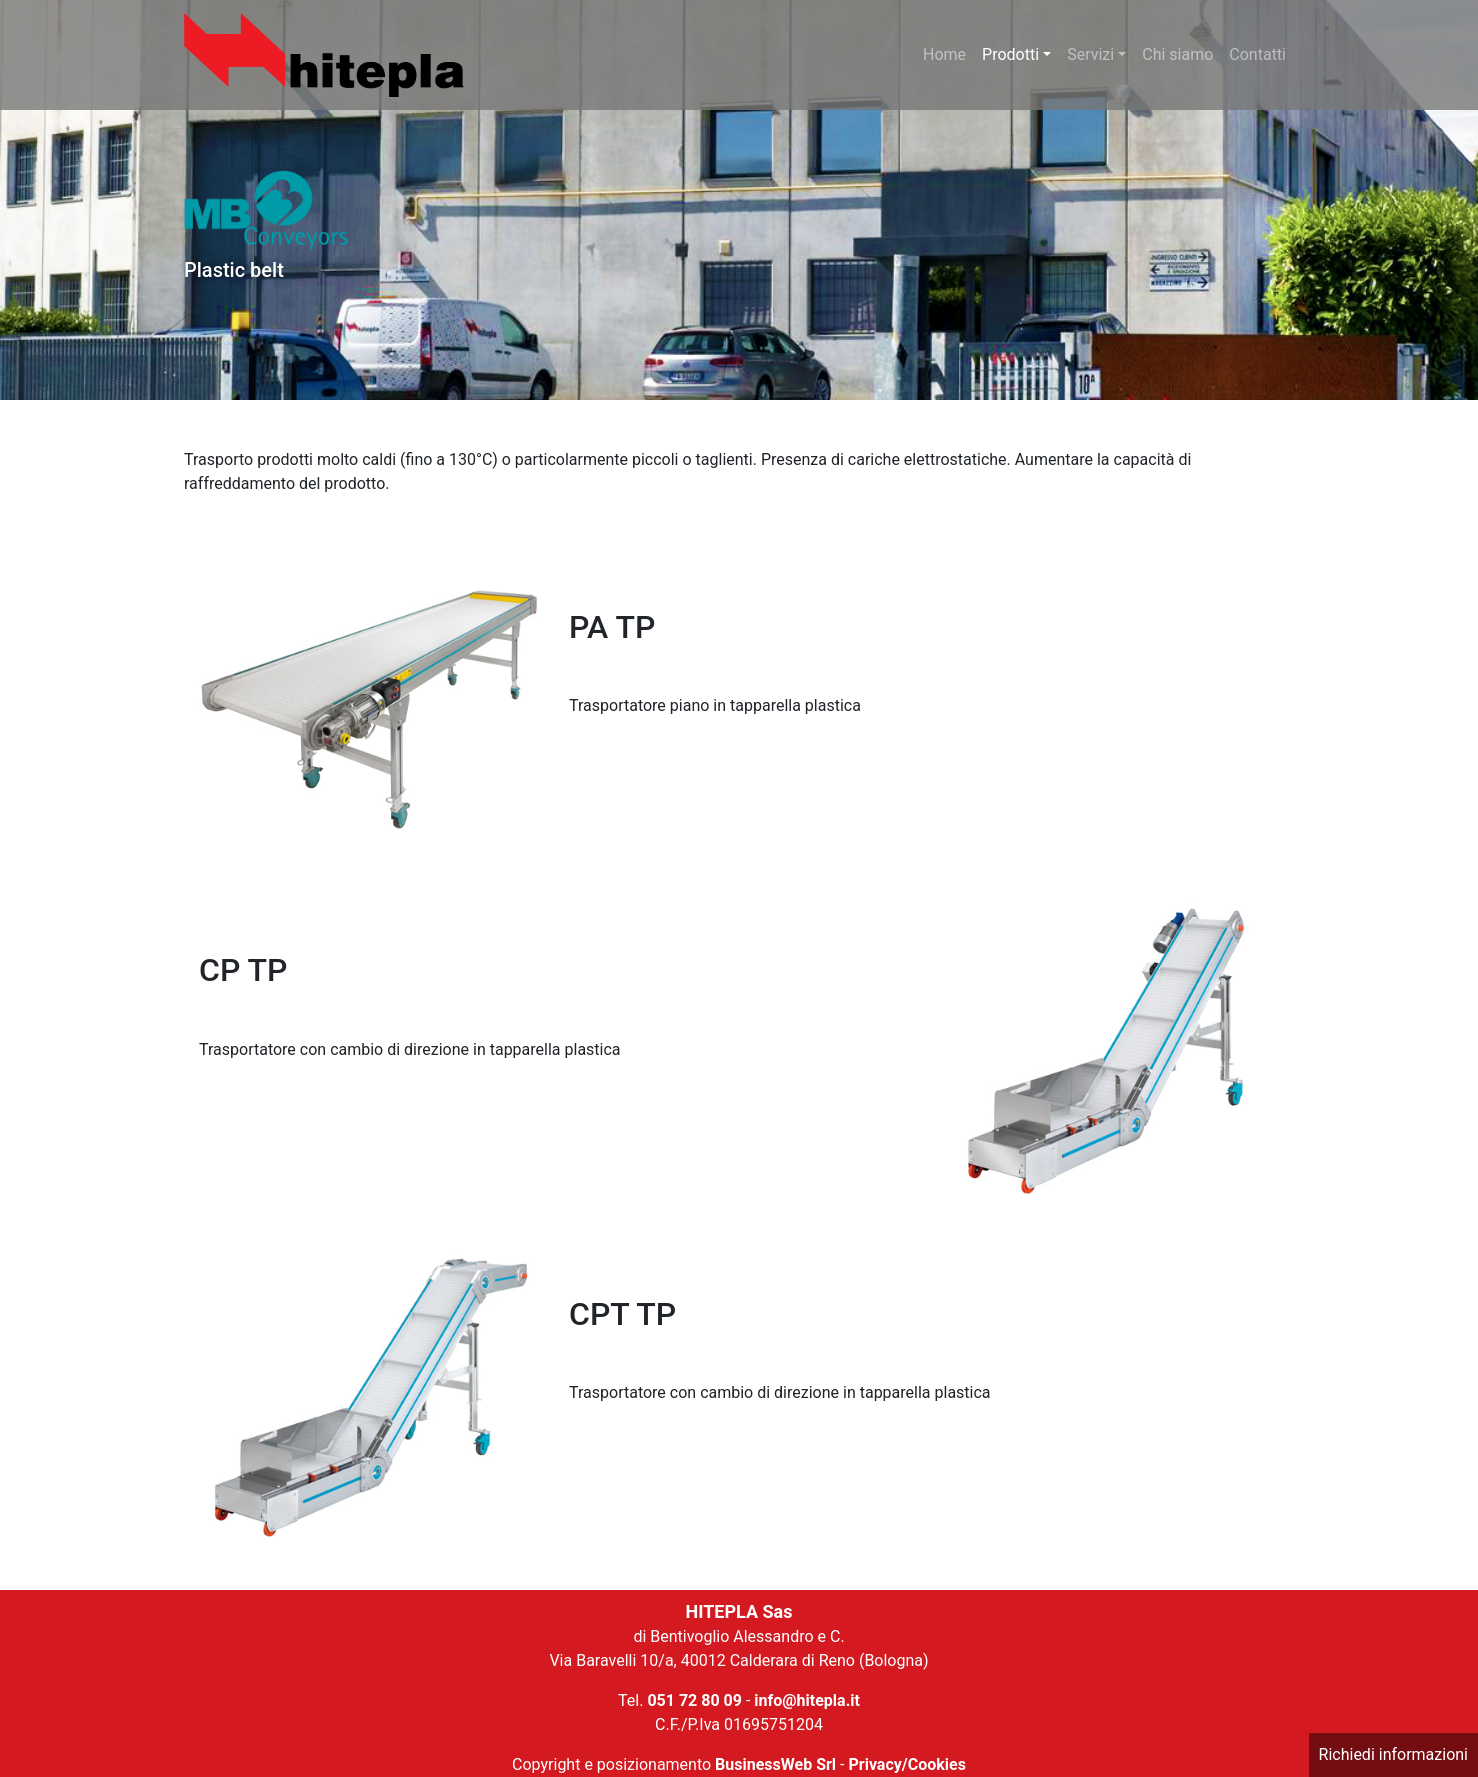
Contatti (1257, 54)
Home (944, 54)
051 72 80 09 (694, 1700)
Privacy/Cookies (906, 1764)
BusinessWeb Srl (775, 1764)
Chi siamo (1177, 54)
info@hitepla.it (807, 1700)
